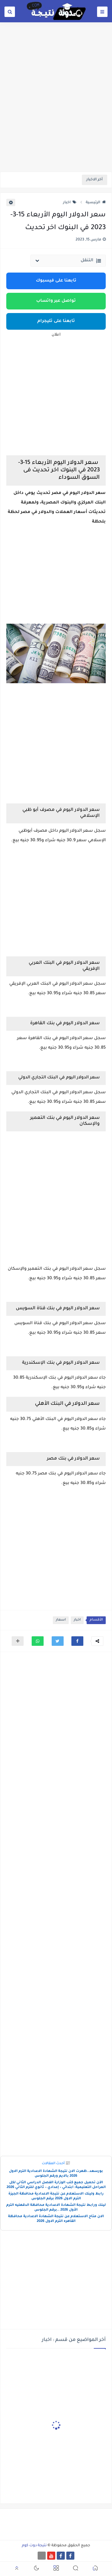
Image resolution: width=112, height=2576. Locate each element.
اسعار (61, 1620)
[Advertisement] (56, 111)
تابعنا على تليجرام (56, 321)
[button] (77, 1641)
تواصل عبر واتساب (56, 301)
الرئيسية (96, 203)
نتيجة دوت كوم (34, 2546)
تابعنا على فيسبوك (56, 281)
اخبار (69, 203)
